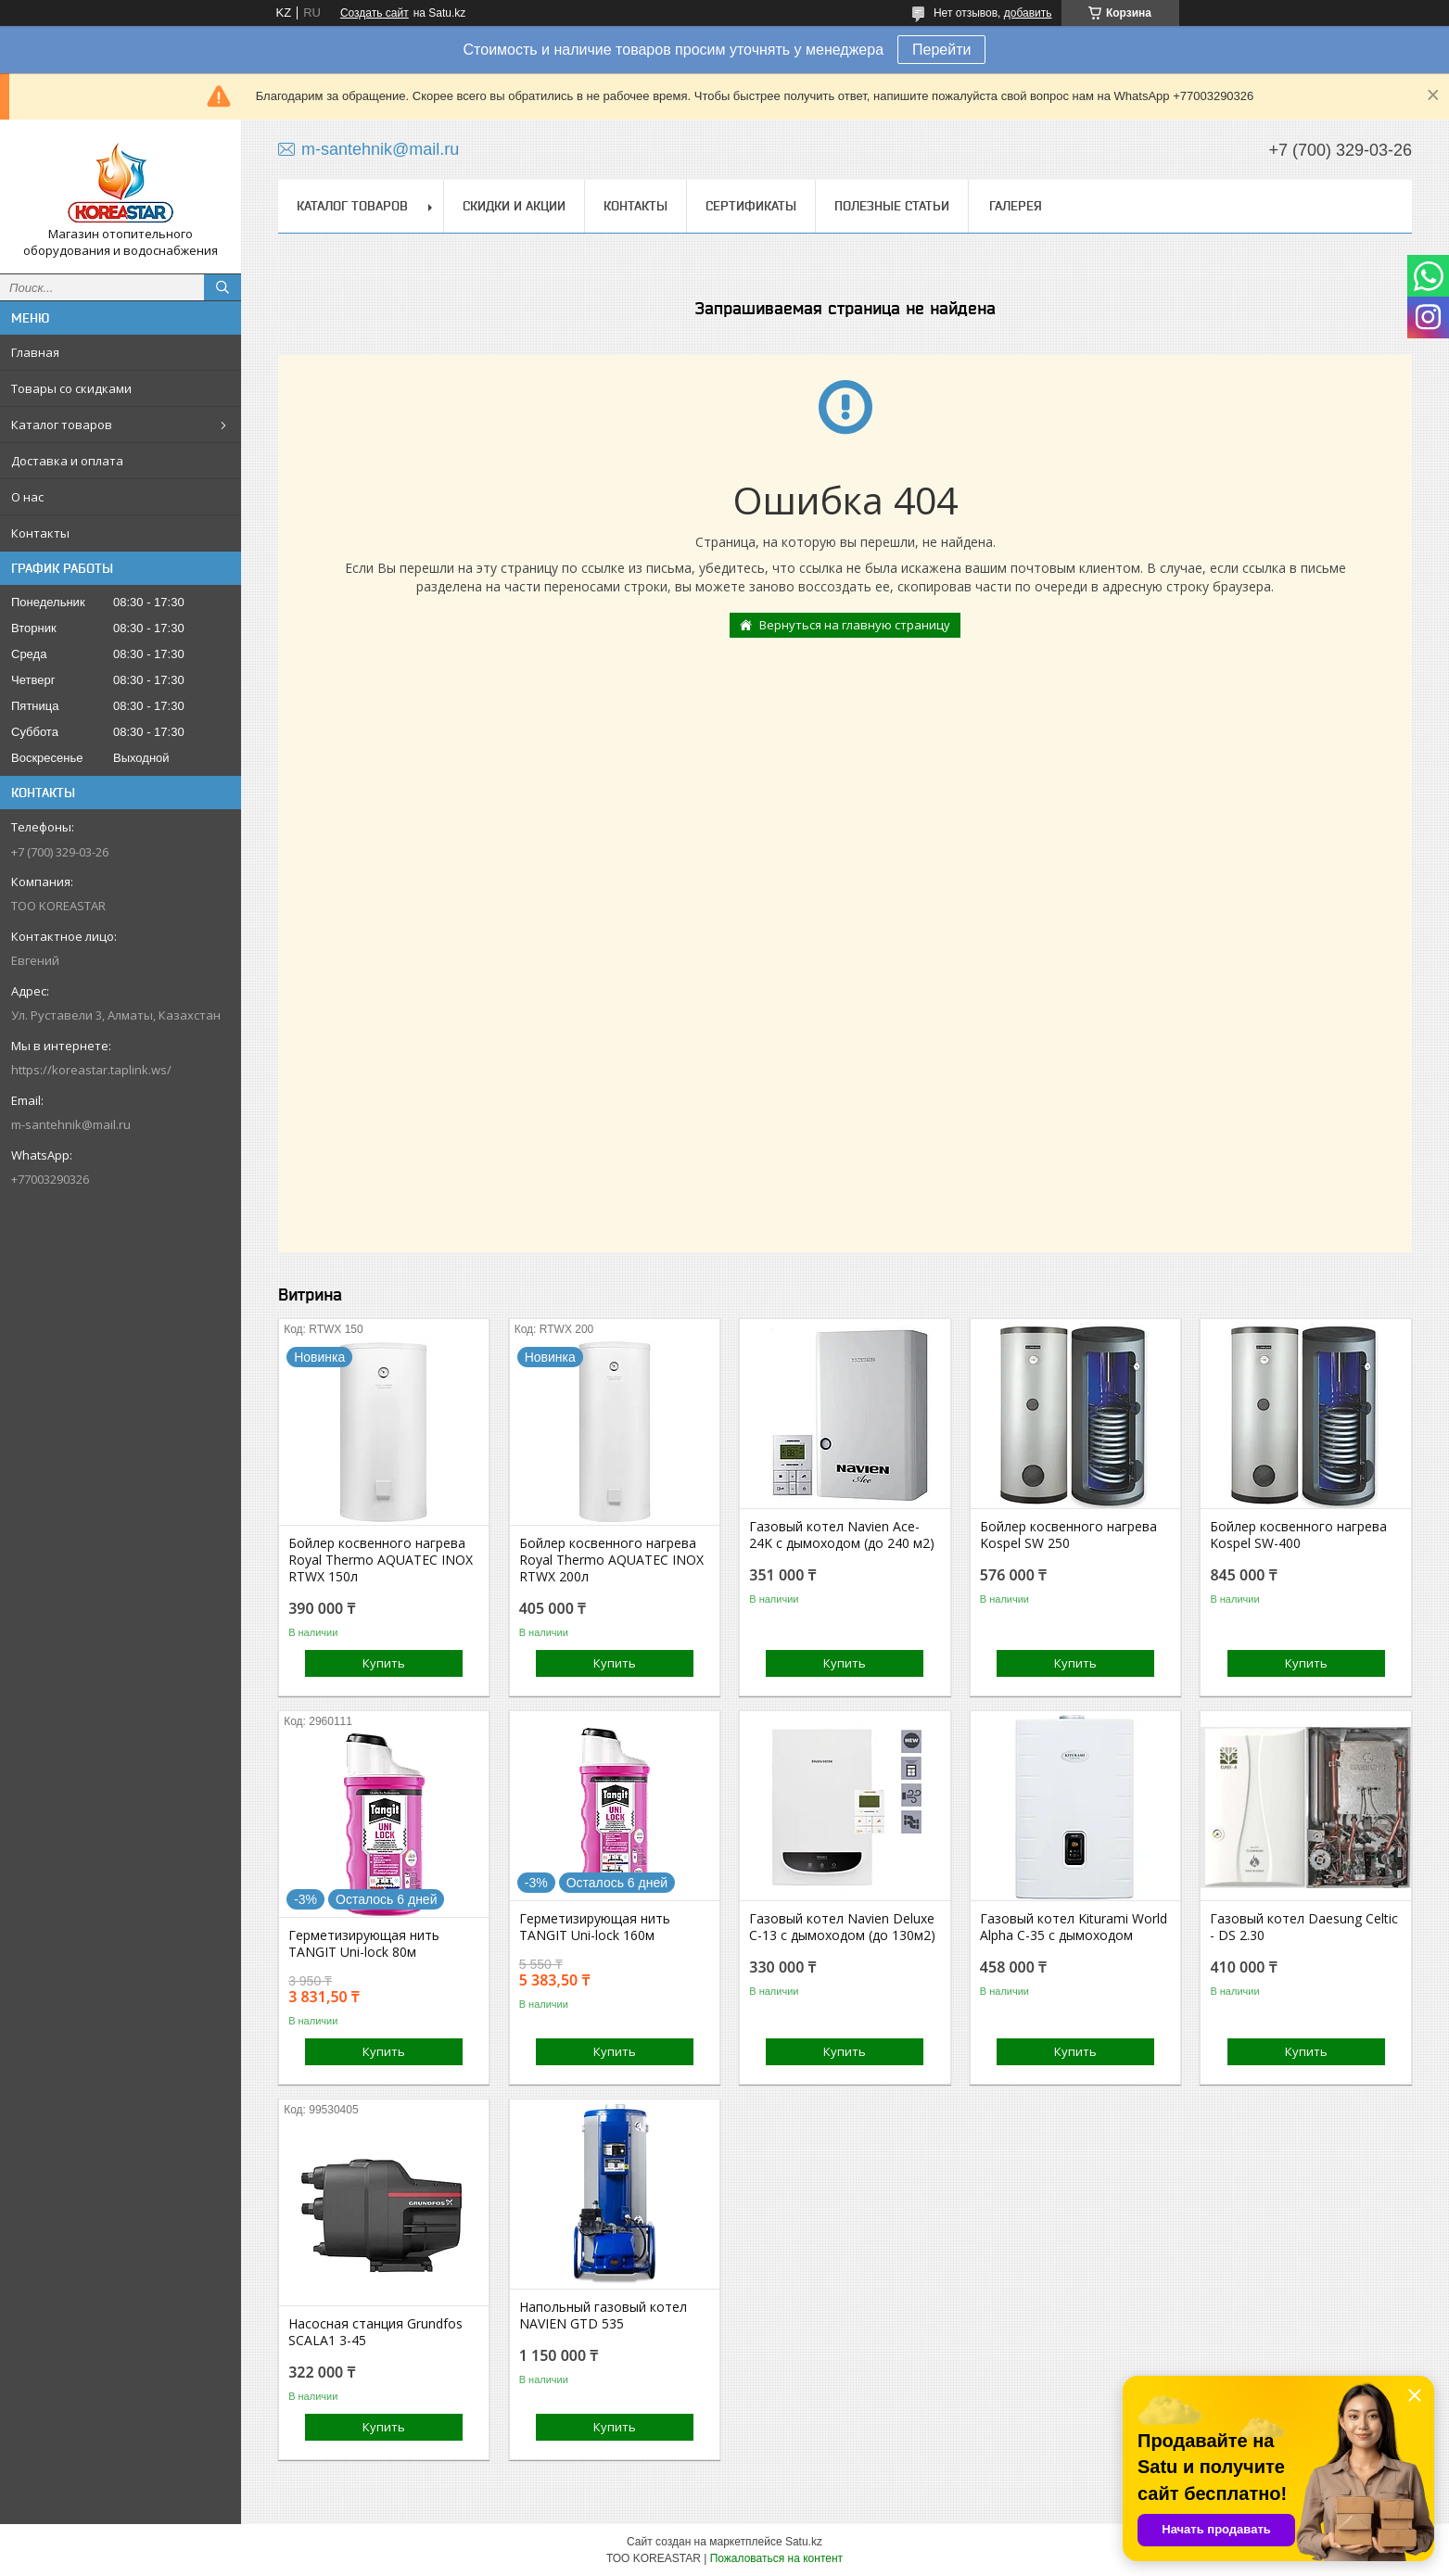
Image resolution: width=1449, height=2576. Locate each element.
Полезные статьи (891, 205)
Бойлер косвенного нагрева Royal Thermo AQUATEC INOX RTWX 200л (611, 1560)
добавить (1028, 12)
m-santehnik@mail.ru (71, 1124)
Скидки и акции (514, 205)
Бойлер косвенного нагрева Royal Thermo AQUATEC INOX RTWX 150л (380, 1560)
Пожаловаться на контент (776, 2558)
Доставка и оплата (67, 460)
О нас (27, 497)
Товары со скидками (71, 388)
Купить (383, 1663)
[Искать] (222, 287)
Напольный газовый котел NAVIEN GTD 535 (603, 2315)
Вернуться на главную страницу (854, 624)
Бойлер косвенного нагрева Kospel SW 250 (1068, 1535)
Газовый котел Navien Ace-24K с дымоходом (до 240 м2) (841, 1535)
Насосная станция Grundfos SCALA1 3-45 (375, 2332)
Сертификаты (750, 205)
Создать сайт (374, 12)
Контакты (40, 533)
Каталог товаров (61, 424)
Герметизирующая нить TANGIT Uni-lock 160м (594, 1927)
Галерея (1015, 205)
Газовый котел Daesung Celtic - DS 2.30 (1304, 1927)
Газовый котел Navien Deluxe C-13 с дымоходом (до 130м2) (842, 1927)
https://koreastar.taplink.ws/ (91, 1069)
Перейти (941, 49)
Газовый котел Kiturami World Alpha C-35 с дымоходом (1073, 1927)
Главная (35, 352)
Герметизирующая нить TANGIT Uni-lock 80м (363, 1944)
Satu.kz (803, 2541)
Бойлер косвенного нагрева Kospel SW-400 (1298, 1535)
